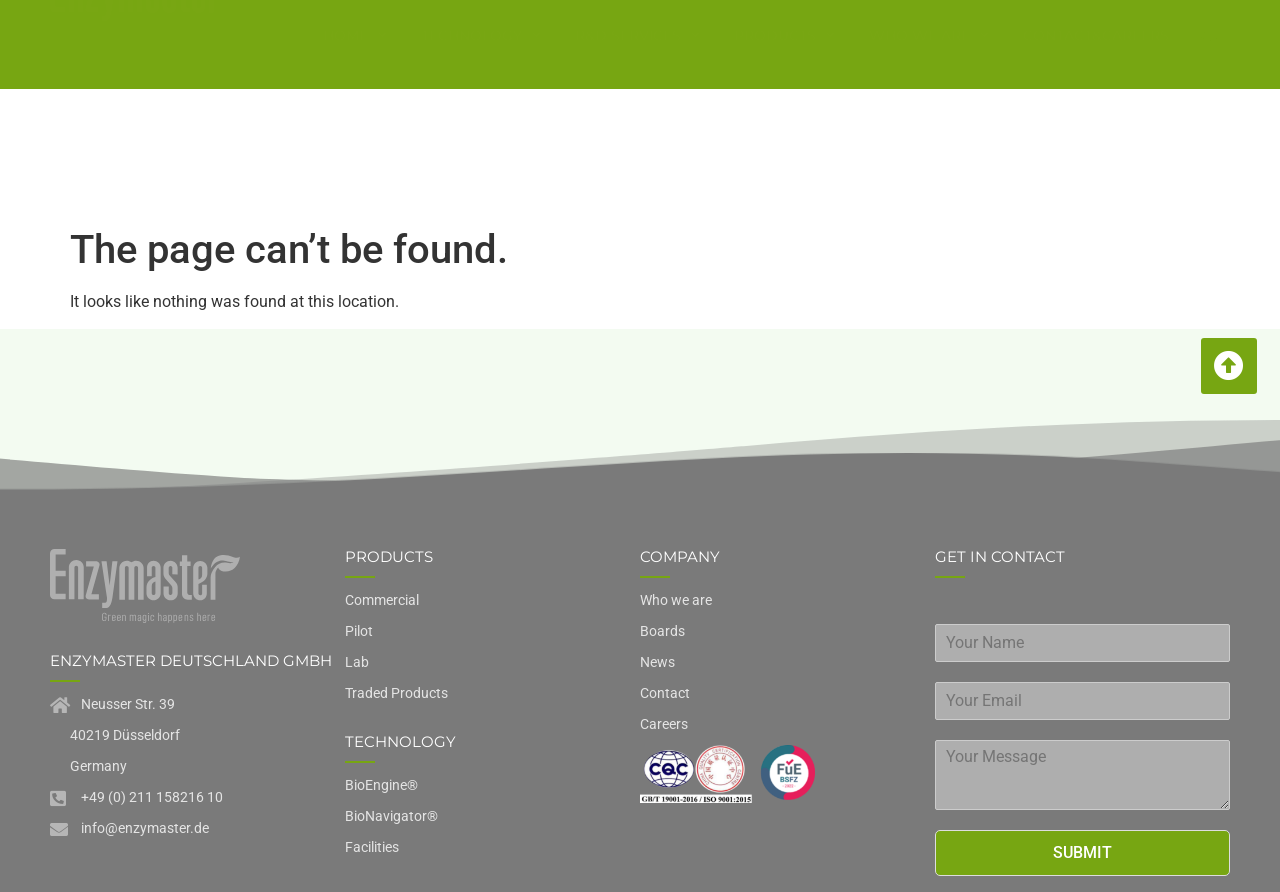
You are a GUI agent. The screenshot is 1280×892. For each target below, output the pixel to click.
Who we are (929, 65)
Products (784, 65)
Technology (481, 65)
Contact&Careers (1096, 64)
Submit (1082, 722)
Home (355, 65)
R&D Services (637, 65)
